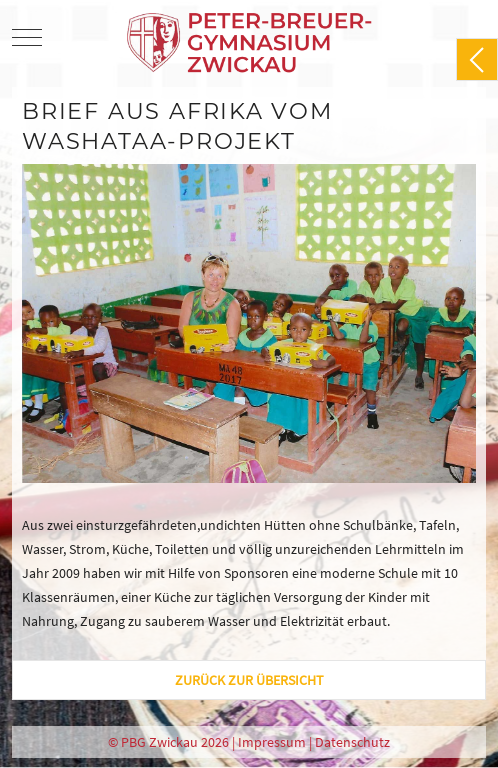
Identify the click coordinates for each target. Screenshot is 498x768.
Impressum (272, 742)
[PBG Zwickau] (251, 37)
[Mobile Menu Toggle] (27, 37)
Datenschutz (352, 742)
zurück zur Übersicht (249, 680)
